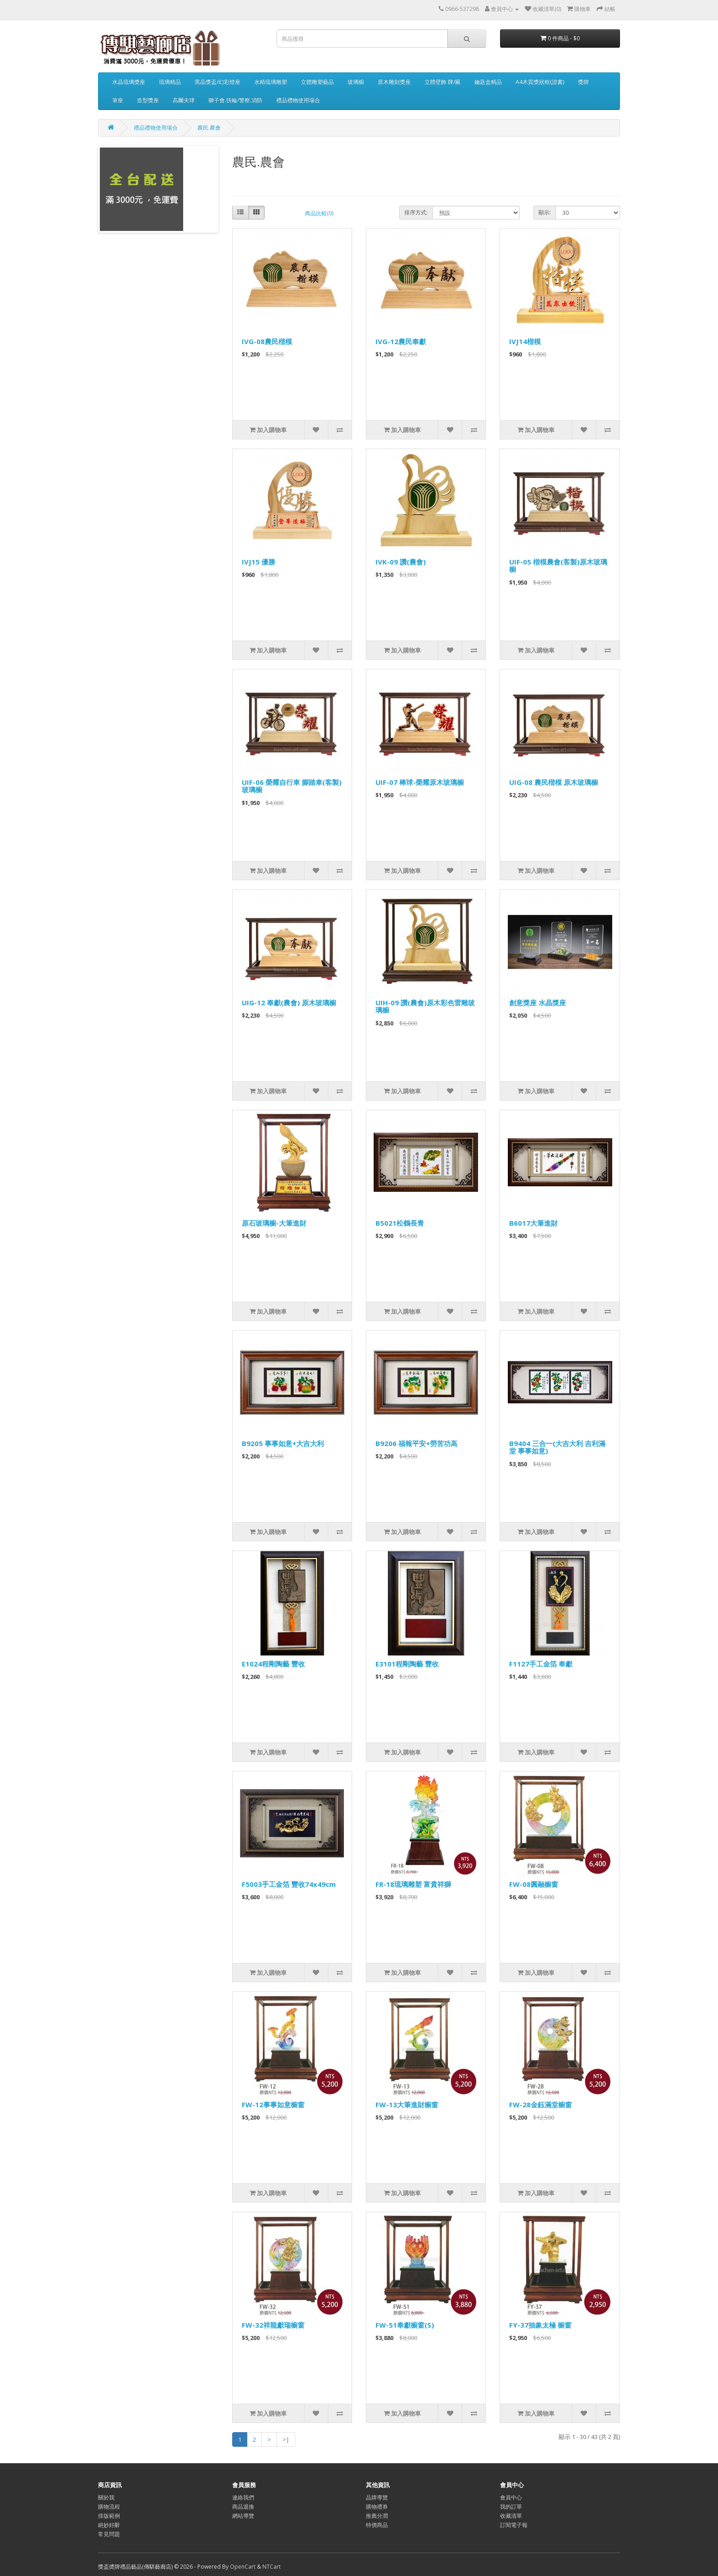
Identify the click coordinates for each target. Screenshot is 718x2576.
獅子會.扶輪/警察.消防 (235, 100)
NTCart (271, 2567)
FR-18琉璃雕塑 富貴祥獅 (413, 1884)
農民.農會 (209, 128)
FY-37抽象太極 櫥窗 (540, 2324)
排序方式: (416, 212)
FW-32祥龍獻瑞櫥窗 (273, 2324)
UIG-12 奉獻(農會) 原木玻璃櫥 (289, 1002)
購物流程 (109, 2506)
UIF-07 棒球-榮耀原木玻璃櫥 (419, 782)
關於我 (106, 2497)
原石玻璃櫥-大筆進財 (274, 1223)
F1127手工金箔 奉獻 (540, 1663)
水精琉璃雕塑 (270, 82)
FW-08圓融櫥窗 (533, 1884)
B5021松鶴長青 (399, 1223)
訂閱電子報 (514, 2525)
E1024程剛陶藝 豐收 (273, 1663)
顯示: (544, 212)
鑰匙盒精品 (488, 82)
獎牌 (583, 82)
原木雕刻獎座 (394, 82)
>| (286, 2439)
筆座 (117, 100)
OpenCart (243, 2567)
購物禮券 (377, 2506)
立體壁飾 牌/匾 (442, 82)
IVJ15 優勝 (258, 561)
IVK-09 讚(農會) (400, 561)
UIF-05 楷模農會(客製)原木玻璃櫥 (558, 565)
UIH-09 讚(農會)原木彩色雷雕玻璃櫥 (425, 1006)
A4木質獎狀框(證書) (540, 82)
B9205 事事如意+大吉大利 (283, 1443)
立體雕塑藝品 (317, 82)
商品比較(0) (319, 213)
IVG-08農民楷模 (267, 341)
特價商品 (377, 2525)
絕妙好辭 (109, 2525)
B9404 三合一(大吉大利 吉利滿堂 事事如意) (557, 1447)
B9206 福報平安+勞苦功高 (416, 1443)
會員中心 (511, 2497)
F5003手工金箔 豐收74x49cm (289, 1884)
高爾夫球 (184, 100)
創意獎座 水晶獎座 (537, 1002)
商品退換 (243, 2506)
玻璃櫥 (356, 82)
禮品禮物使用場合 (298, 100)
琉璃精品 (170, 82)
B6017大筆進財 (533, 1223)
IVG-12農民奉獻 (400, 341)
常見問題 (109, 2534)
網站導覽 (243, 2516)
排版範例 (109, 2516)
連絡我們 (243, 2497)
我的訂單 (511, 2506)
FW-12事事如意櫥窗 (273, 2104)
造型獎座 (148, 100)
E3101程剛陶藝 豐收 (407, 1663)
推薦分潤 (377, 2516)
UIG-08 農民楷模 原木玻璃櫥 (553, 782)
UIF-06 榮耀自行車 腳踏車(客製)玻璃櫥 (292, 786)
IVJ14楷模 (525, 341)
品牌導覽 (377, 2497)
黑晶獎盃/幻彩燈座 (217, 82)
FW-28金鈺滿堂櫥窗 (540, 2104)
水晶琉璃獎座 (128, 82)
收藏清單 (511, 2516)
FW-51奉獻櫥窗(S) (404, 2324)
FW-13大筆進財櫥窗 (406, 2104)
